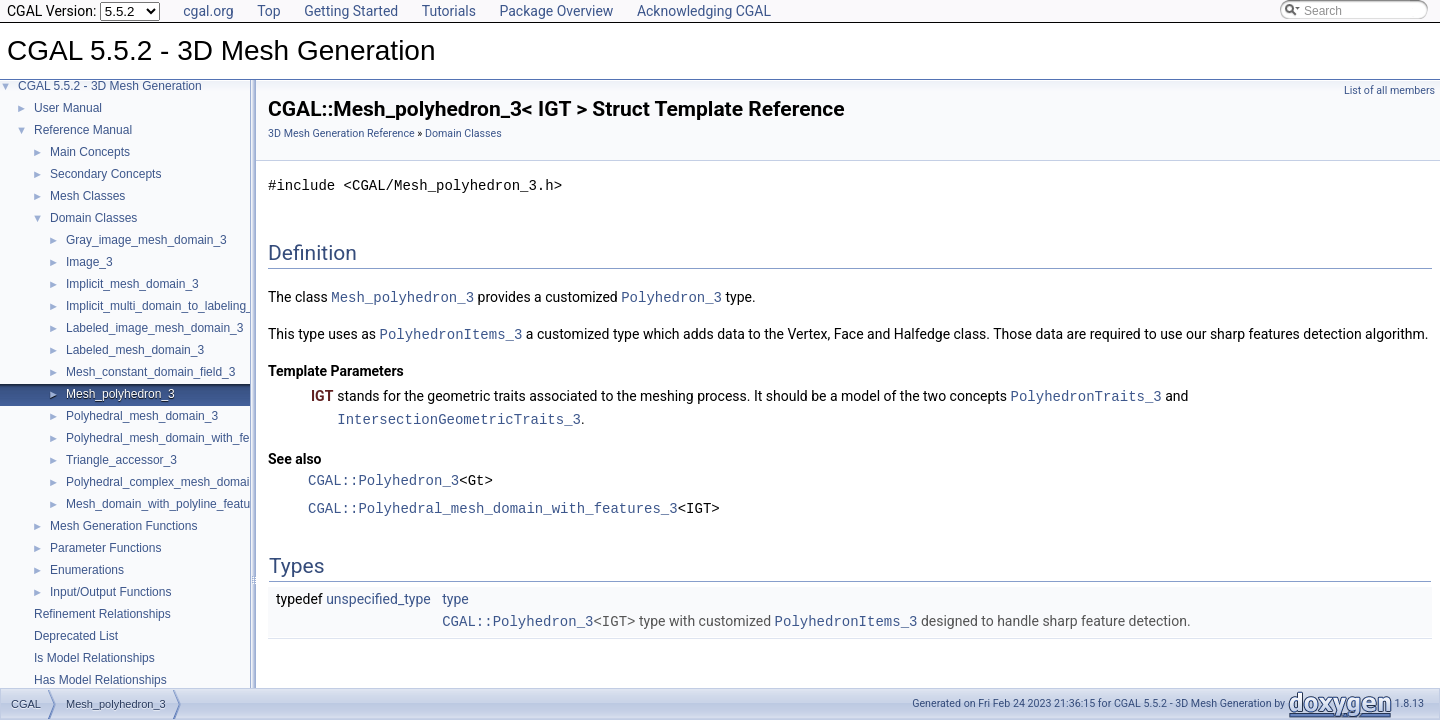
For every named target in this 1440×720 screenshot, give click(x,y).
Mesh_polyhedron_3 (120, 394)
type (455, 595)
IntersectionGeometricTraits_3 (459, 415)
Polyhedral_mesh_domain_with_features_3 (181, 438)
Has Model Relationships (100, 680)
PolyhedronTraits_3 (1086, 393)
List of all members (1389, 90)
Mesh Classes (87, 196)
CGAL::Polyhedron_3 (383, 476)
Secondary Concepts (105, 174)
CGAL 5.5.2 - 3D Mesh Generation (110, 86)
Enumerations (87, 570)
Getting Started (351, 11)
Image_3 (89, 262)
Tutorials (449, 11)
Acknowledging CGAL (704, 11)
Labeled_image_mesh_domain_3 (154, 328)
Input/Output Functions (110, 592)
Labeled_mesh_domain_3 (135, 350)
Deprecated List (76, 636)
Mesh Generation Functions (123, 526)
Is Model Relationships (94, 658)
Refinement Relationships (102, 614)
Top (269, 11)
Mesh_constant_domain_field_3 (150, 372)
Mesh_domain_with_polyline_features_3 (173, 504)
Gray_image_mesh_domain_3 (146, 240)
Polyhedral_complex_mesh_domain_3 (167, 482)
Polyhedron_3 (671, 296)
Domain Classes (93, 218)
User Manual (68, 108)
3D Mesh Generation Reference (341, 133)
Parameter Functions (105, 548)
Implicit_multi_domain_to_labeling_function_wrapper (205, 306)
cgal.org (208, 11)
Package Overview (556, 11)
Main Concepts (90, 152)
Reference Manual (83, 130)
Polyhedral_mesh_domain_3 (142, 416)
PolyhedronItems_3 (451, 332)
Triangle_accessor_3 (121, 460)
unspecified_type (378, 595)
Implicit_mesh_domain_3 (132, 284)
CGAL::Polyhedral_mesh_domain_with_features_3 (493, 504)
